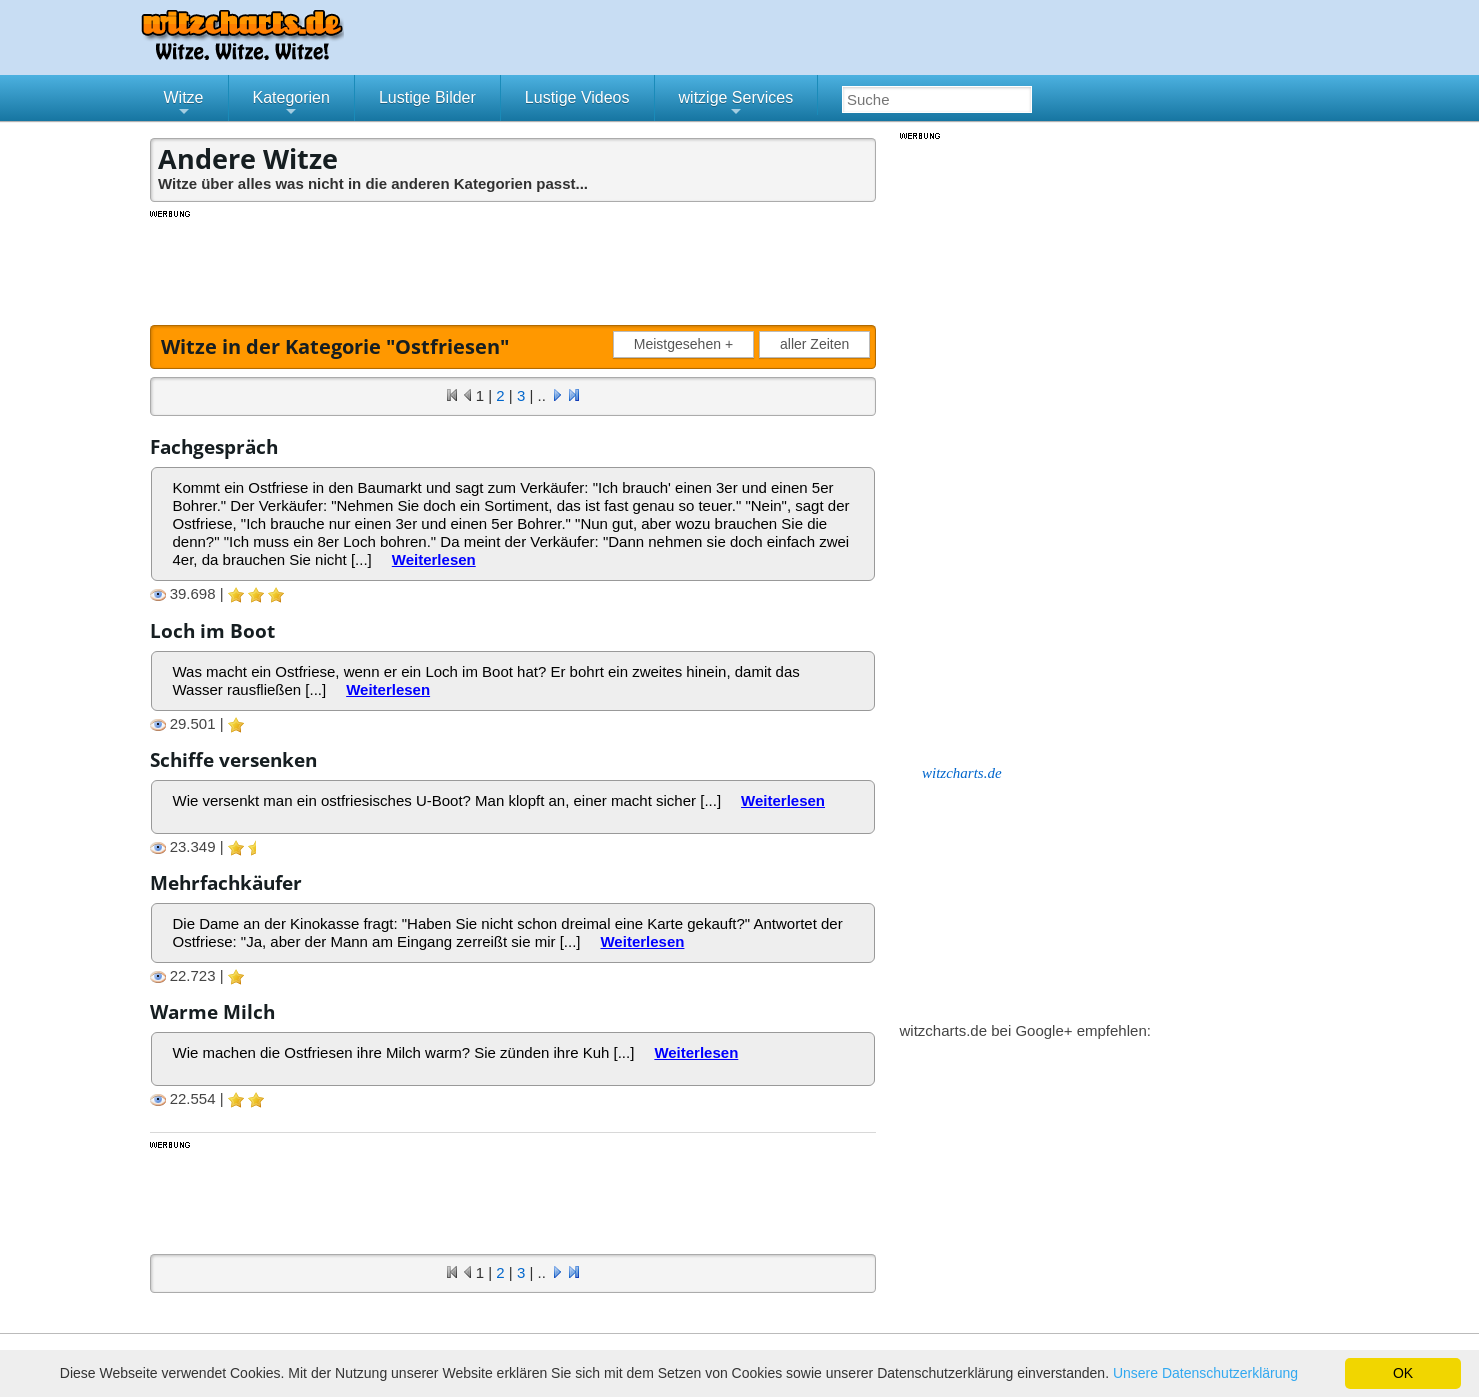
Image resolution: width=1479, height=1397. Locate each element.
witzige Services (736, 105)
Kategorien (291, 105)
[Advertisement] (515, 265)
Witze (184, 105)
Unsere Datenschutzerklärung (1205, 1373)
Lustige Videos (577, 97)
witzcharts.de (962, 773)
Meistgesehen (687, 344)
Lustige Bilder (427, 97)
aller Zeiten (814, 344)
